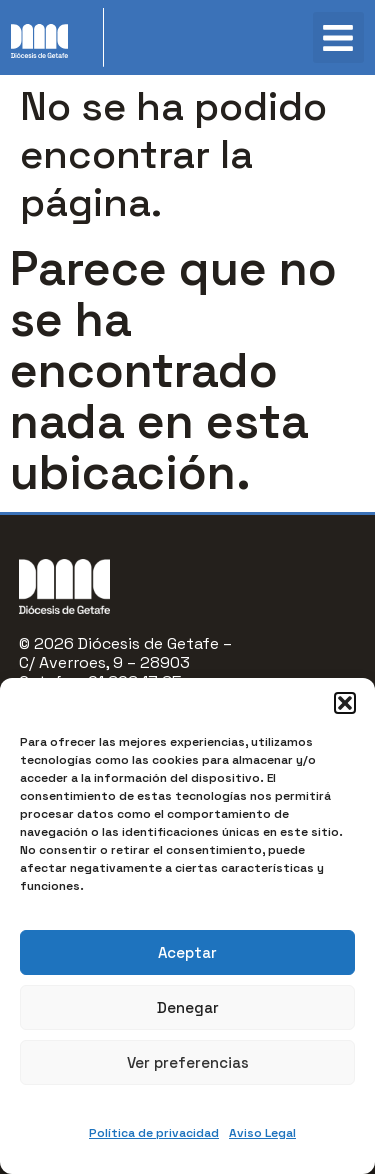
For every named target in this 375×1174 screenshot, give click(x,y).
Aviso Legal (262, 1133)
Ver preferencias (188, 1062)
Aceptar (187, 952)
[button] (345, 703)
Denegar (188, 1007)
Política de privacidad (154, 1133)
